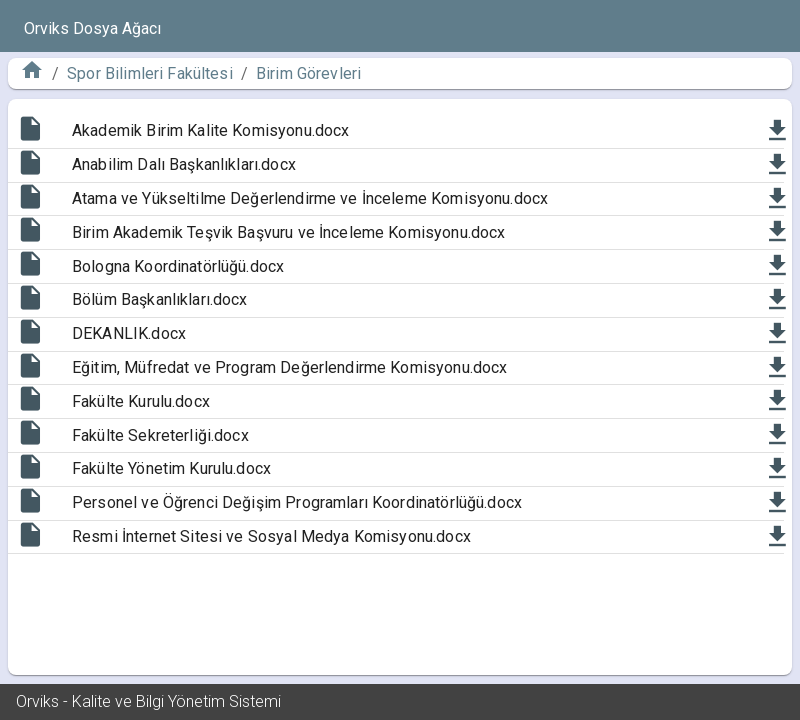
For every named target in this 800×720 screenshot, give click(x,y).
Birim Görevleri (308, 73)
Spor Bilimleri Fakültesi (150, 73)
